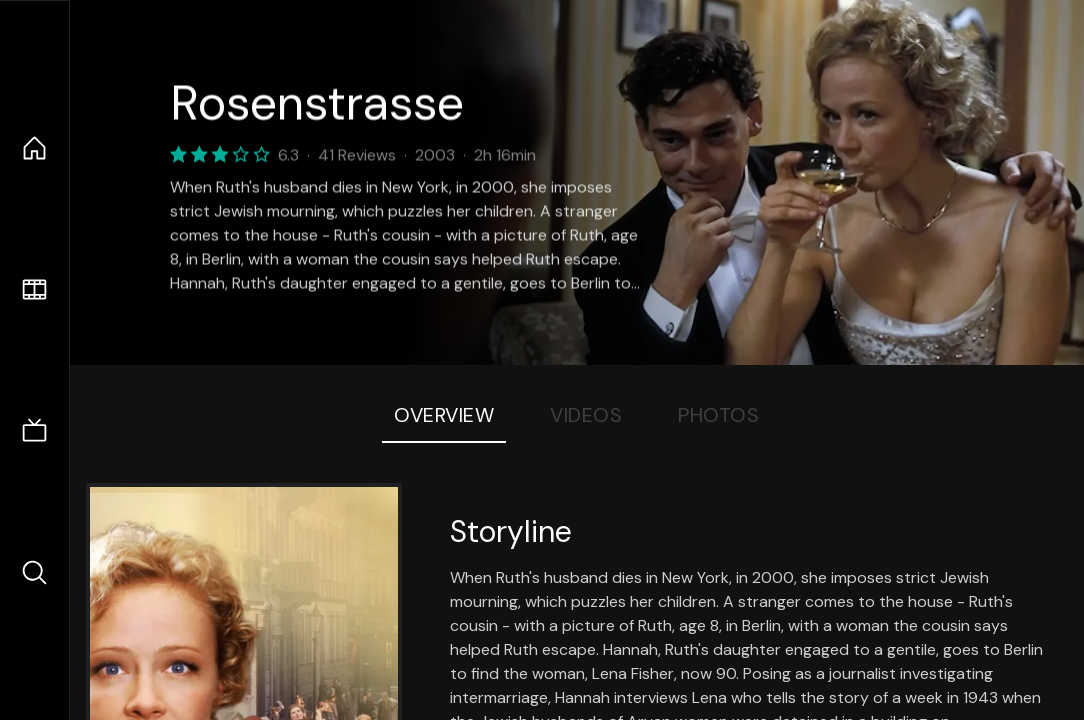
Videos (586, 415)
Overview (444, 415)
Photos (718, 415)
